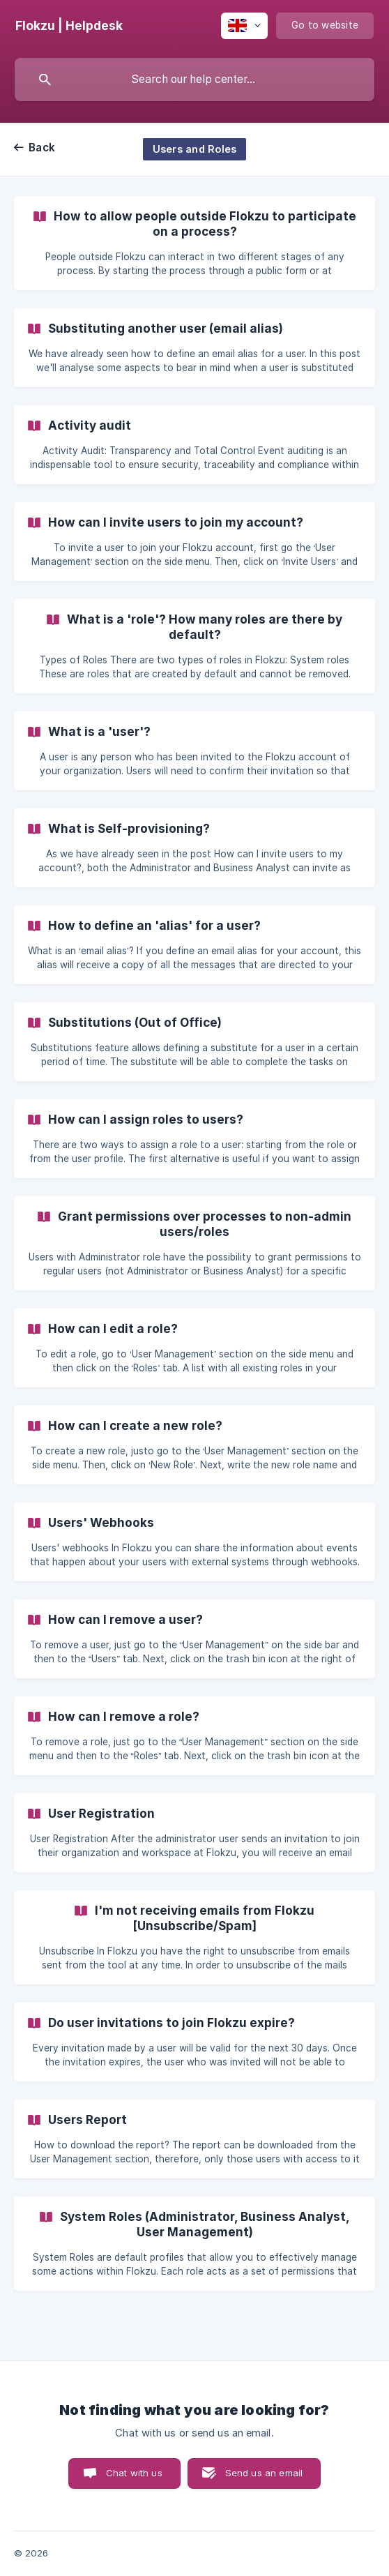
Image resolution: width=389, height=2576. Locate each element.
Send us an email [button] (264, 2472)
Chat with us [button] (134, 2472)
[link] (194, 243)
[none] (69, 26)
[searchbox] (194, 79)
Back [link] (42, 147)
